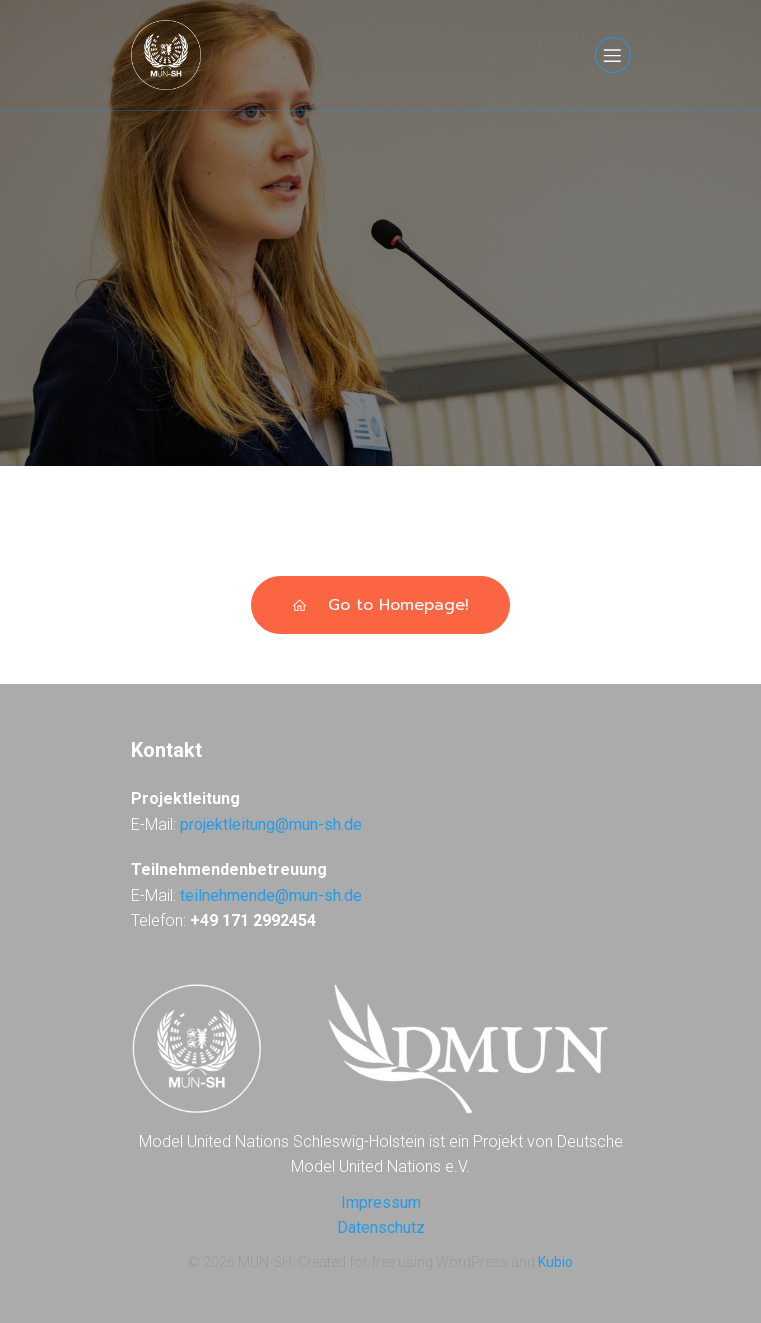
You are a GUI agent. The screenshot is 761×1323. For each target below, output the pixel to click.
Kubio (555, 1262)
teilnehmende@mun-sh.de (271, 895)
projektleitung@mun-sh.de (271, 824)
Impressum (381, 1202)
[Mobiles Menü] (613, 55)
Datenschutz (381, 1227)
